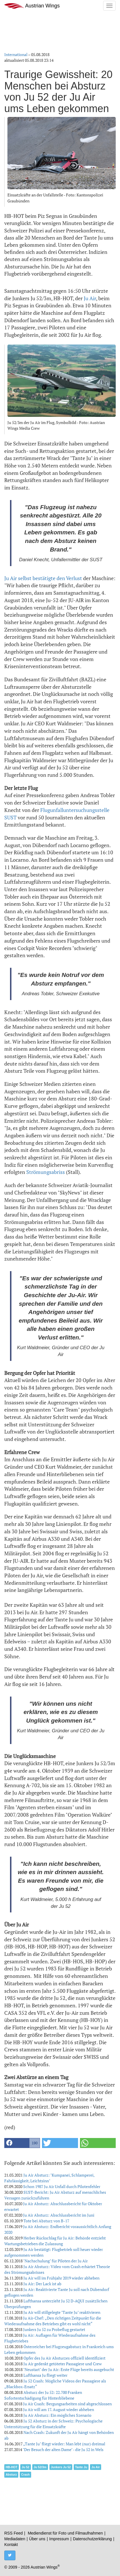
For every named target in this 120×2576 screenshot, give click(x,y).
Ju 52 (25, 2467)
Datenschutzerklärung (92, 2539)
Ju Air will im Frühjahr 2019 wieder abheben (61, 2278)
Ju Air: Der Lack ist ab (42, 2283)
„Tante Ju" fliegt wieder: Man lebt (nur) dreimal (64, 2443)
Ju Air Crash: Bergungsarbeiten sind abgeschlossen (67, 2403)
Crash (25, 2474)
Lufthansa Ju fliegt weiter (45, 2375)
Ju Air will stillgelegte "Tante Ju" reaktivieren (61, 2312)
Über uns (37, 2539)
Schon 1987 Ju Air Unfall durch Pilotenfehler (61, 2186)
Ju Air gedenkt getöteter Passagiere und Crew (62, 2363)
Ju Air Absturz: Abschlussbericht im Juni (58, 2215)
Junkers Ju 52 (61, 2467)
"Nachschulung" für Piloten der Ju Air (55, 2261)
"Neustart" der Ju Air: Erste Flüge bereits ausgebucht (68, 2369)
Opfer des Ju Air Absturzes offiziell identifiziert (64, 2358)
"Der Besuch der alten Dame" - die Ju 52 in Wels (63, 2449)
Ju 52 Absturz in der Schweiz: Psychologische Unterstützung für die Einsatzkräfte (53, 2423)
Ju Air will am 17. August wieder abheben (58, 2409)
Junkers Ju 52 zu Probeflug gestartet (54, 2329)
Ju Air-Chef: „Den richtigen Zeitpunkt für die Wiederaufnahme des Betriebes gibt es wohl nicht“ (52, 2320)
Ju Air (90, 298)
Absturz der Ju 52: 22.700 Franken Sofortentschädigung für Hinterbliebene (43, 2395)
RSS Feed (13, 2533)
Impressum (59, 2539)
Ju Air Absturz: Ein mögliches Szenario (57, 2415)
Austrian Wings (32, 6)
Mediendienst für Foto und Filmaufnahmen (65, 2533)
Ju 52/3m (40, 2467)
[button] (22, 2143)
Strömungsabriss (45, 1171)
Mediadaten (14, 2539)
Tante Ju (81, 2467)
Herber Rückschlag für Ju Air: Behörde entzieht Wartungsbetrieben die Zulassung (55, 2240)
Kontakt (11, 2544)
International (15, 54)
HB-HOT (11, 2467)
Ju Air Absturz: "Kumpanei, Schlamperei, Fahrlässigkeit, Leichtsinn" (49, 2177)
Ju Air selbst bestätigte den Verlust (43, 578)
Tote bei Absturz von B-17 (46, 2220)
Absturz (11, 2474)
